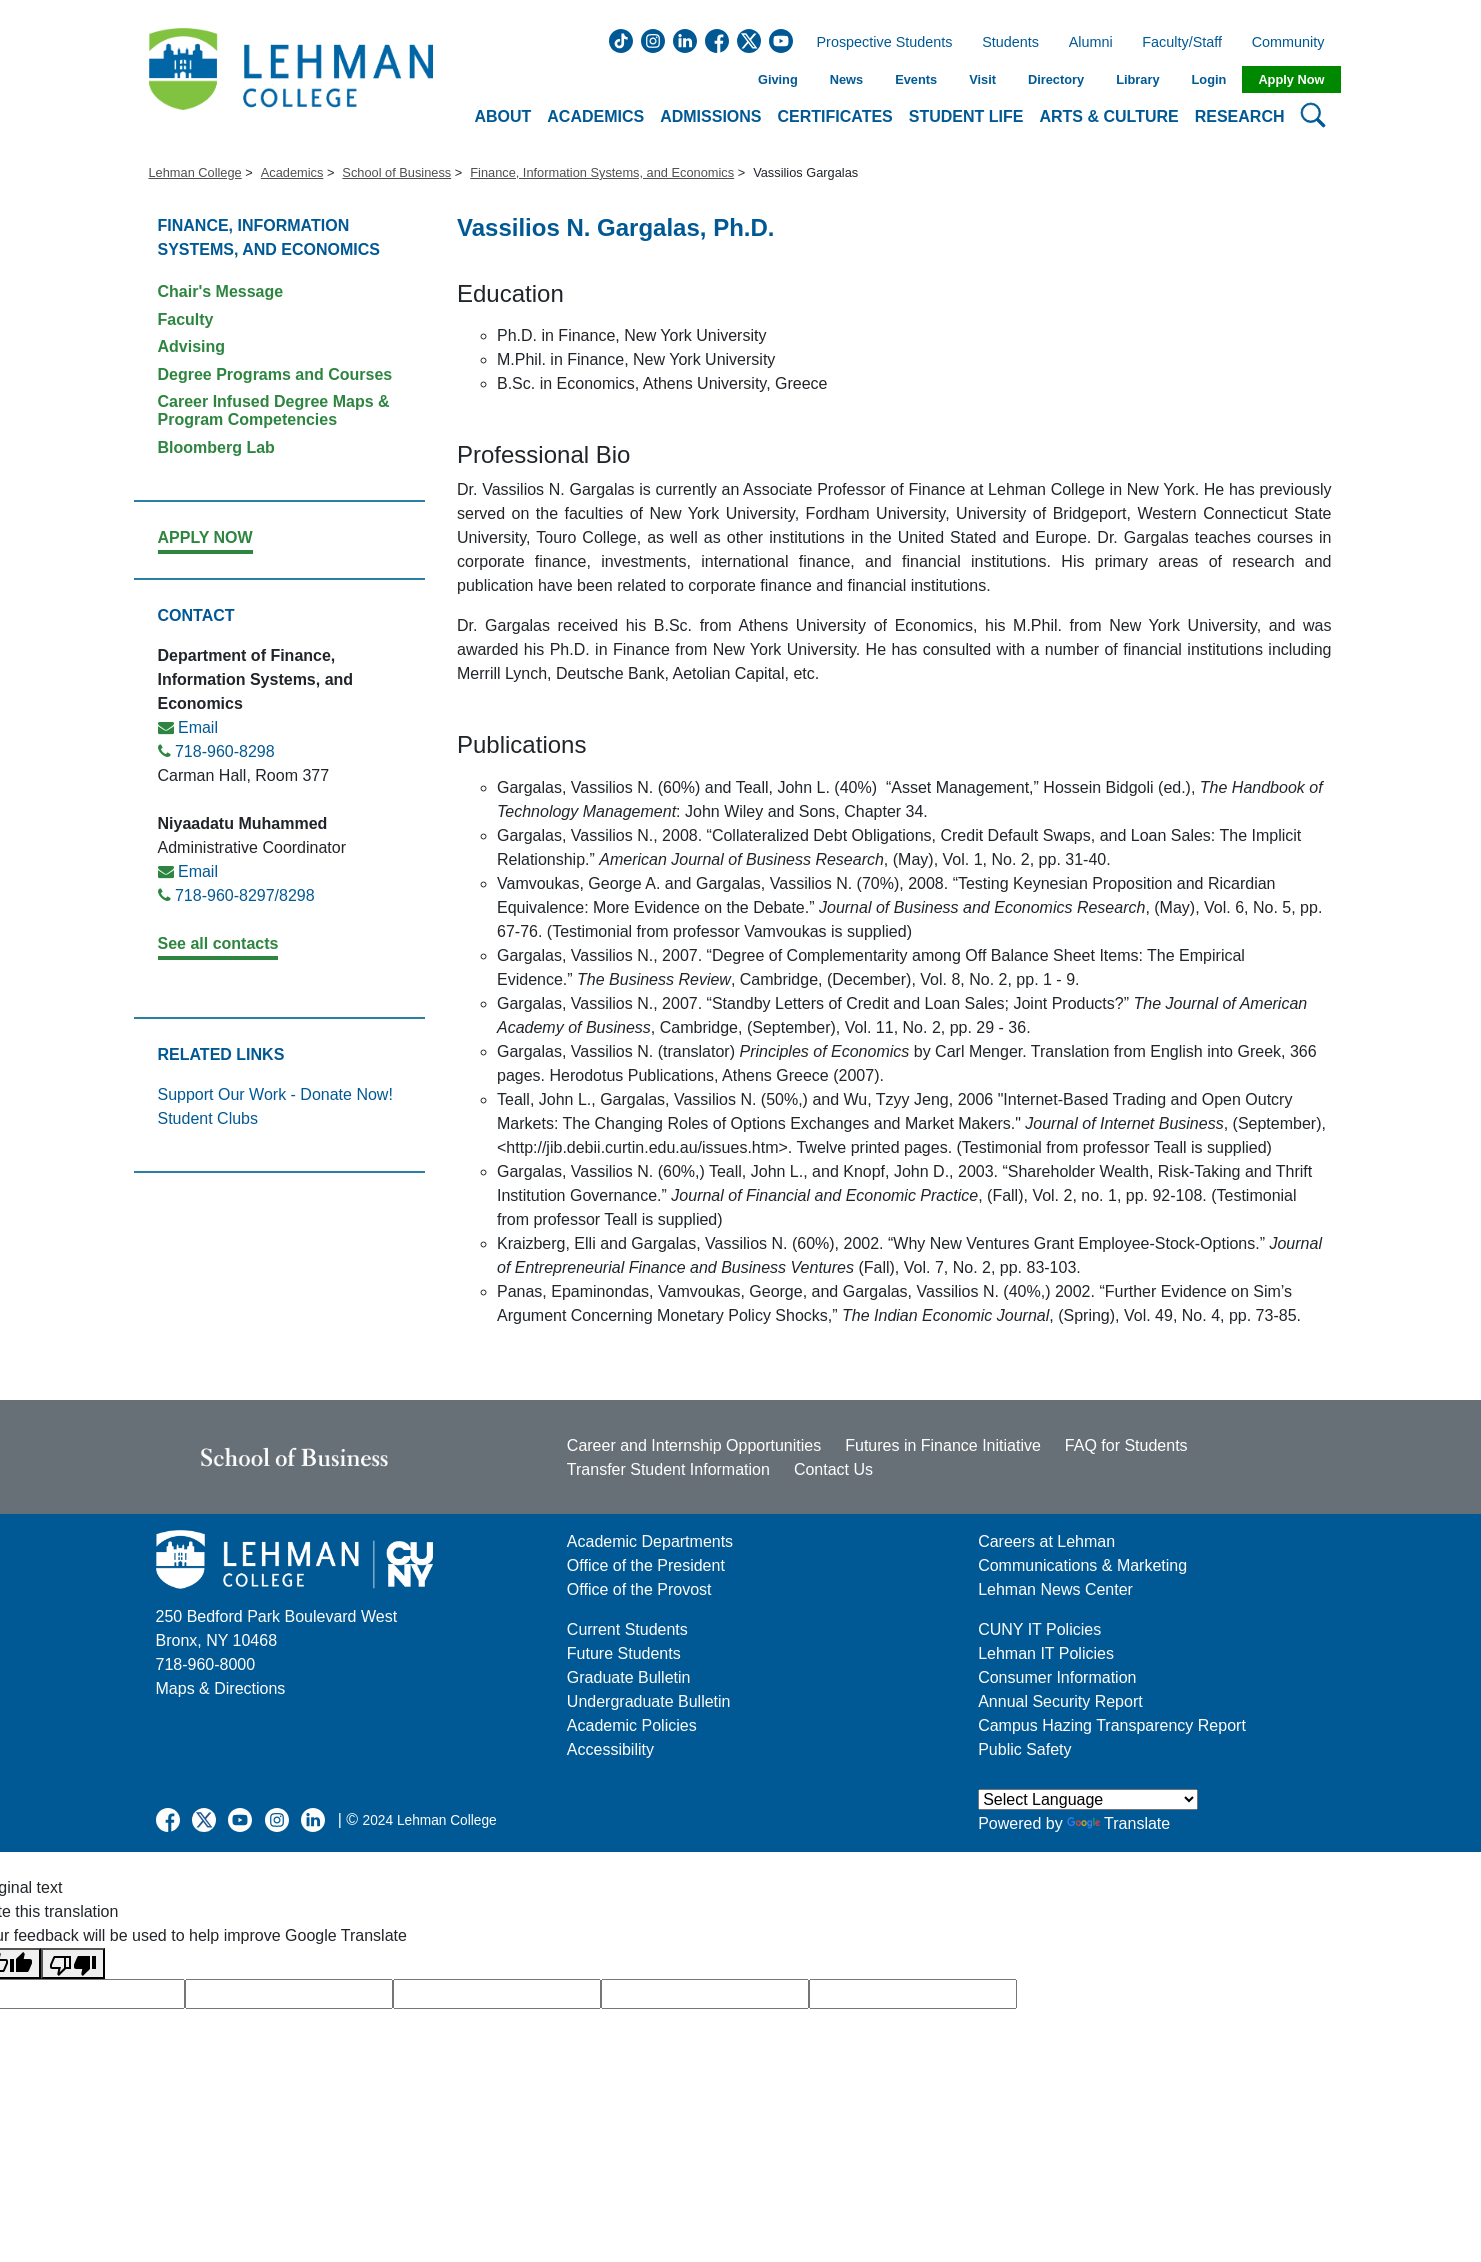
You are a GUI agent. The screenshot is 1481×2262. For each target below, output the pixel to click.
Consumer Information (1057, 1677)
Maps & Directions (221, 1688)
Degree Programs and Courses (275, 374)
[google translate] (289, 1994)
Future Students (624, 1653)
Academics (292, 172)
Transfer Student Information (668, 1469)
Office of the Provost (639, 1589)
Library (1137, 79)
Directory (1056, 79)
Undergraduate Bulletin (649, 1701)
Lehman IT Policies (1046, 1653)
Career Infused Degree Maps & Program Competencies (274, 410)
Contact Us (833, 1469)
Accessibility (610, 1749)
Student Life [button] (966, 116)
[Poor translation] (73, 1963)
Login (1209, 79)
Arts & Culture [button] (1108, 116)
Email (198, 727)
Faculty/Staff (1182, 43)
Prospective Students (879, 43)
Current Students (627, 1629)
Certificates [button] (835, 116)
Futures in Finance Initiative (943, 1445)
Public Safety (1024, 1749)
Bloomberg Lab (216, 447)
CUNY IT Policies (1039, 1629)
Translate (1118, 1823)
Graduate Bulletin (629, 1677)
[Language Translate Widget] (1088, 1799)
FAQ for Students (1126, 1445)
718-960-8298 (225, 751)
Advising (192, 346)
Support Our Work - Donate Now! (275, 1094)
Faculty (186, 319)
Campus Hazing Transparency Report (1112, 1725)
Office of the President (646, 1565)
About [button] (502, 116)
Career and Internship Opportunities (694, 1445)
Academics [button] (595, 116)
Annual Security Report (1060, 1701)
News (846, 79)
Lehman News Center (1055, 1589)
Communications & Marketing (1082, 1565)
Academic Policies (632, 1725)
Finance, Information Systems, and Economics (602, 172)
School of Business (396, 172)
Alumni (1091, 43)
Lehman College (195, 172)
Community (1294, 43)
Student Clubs (208, 1118)
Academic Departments (650, 1541)
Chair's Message (221, 291)
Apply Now (1291, 79)
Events (916, 79)
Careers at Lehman (1046, 1541)
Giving (778, 79)
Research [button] (1240, 116)
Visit (982, 79)
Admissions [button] (710, 116)
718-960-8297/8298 (245, 895)
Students (1010, 43)
